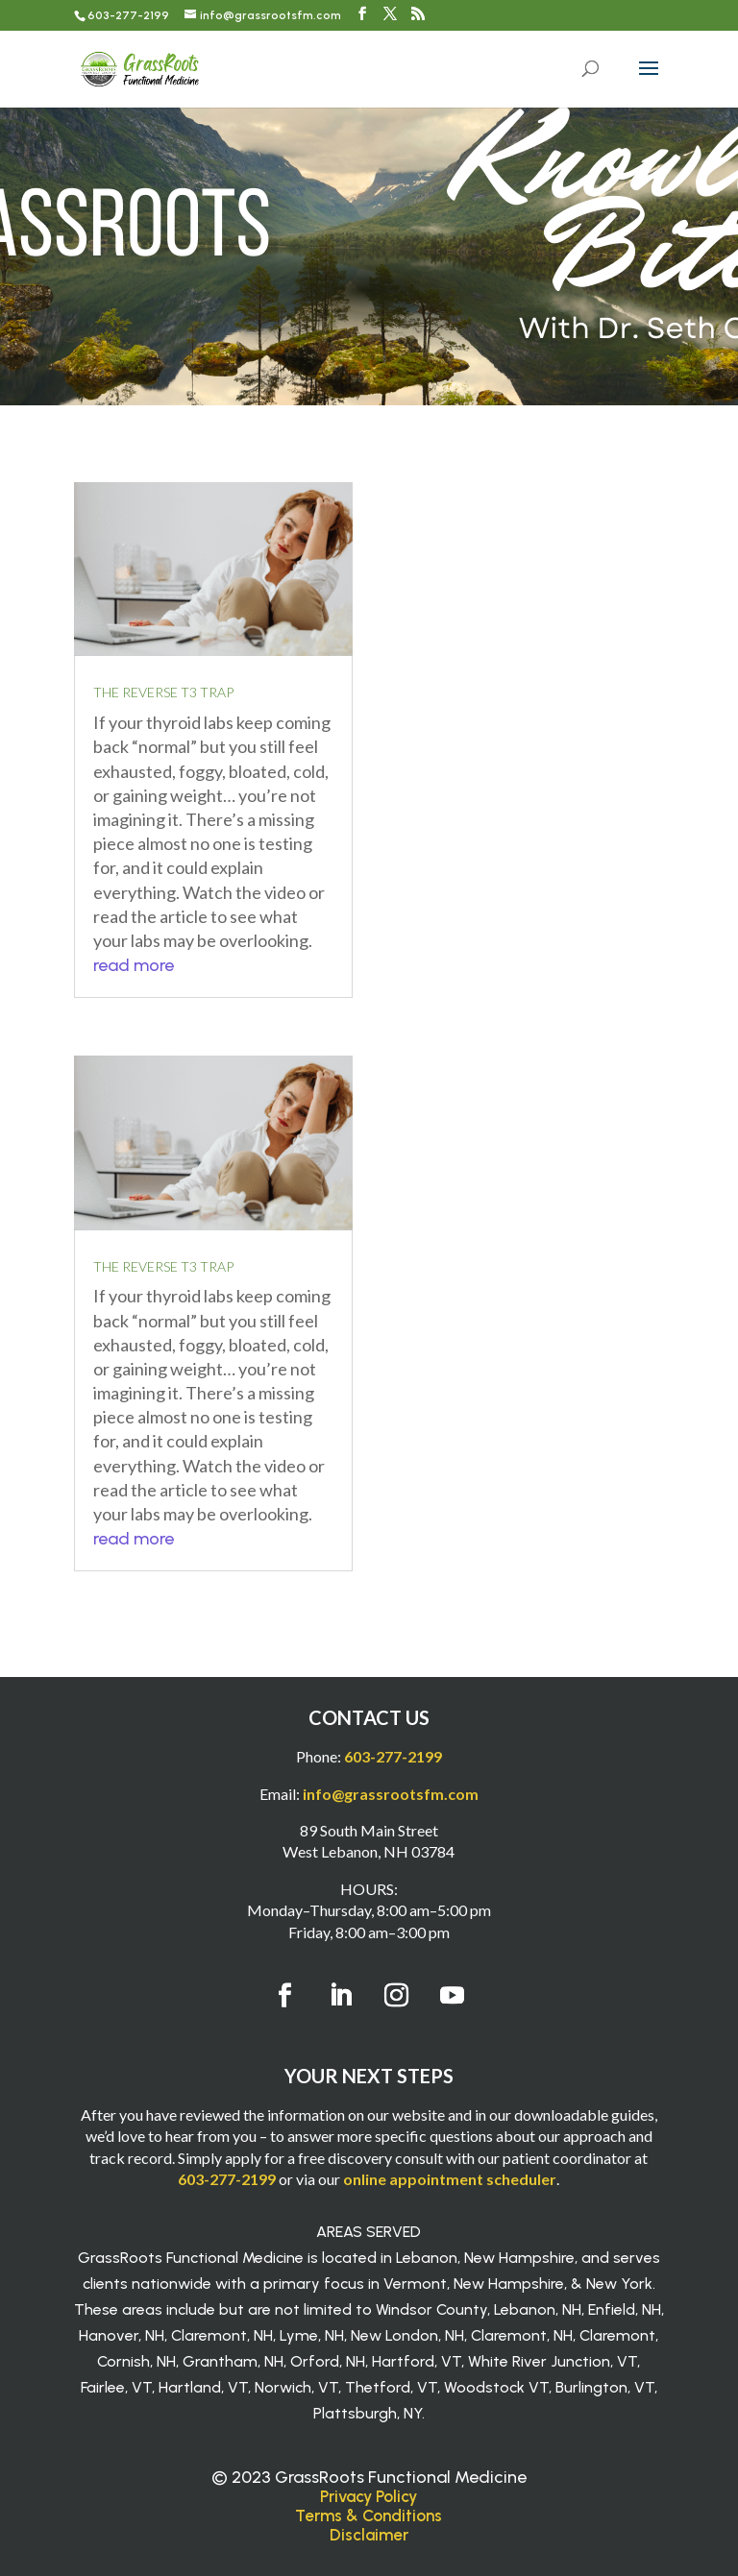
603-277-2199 (128, 15)
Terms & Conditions (368, 2515)
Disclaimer (369, 2534)
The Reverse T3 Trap (163, 692)
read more (133, 965)
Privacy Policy (368, 2496)
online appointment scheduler (449, 2179)
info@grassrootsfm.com (391, 1794)
